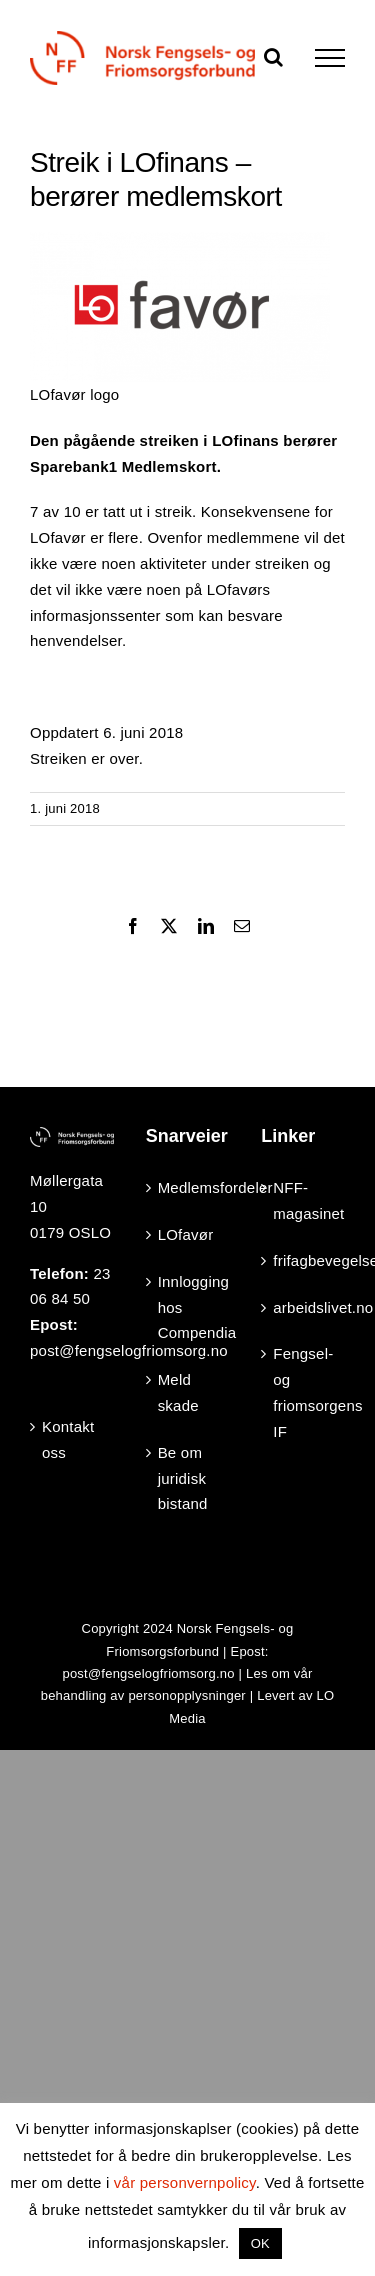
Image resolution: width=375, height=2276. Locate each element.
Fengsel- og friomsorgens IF (304, 1392)
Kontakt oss (68, 1439)
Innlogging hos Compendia (189, 1307)
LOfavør (186, 1234)
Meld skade (178, 1392)
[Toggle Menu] (330, 58)
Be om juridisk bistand (183, 1478)
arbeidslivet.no (304, 1307)
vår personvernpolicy (185, 2182)
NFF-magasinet (304, 1200)
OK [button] (260, 2243)
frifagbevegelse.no (304, 1260)
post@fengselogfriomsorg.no (148, 1673)
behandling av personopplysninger (143, 1695)
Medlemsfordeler (189, 1187)
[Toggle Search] (273, 57)
